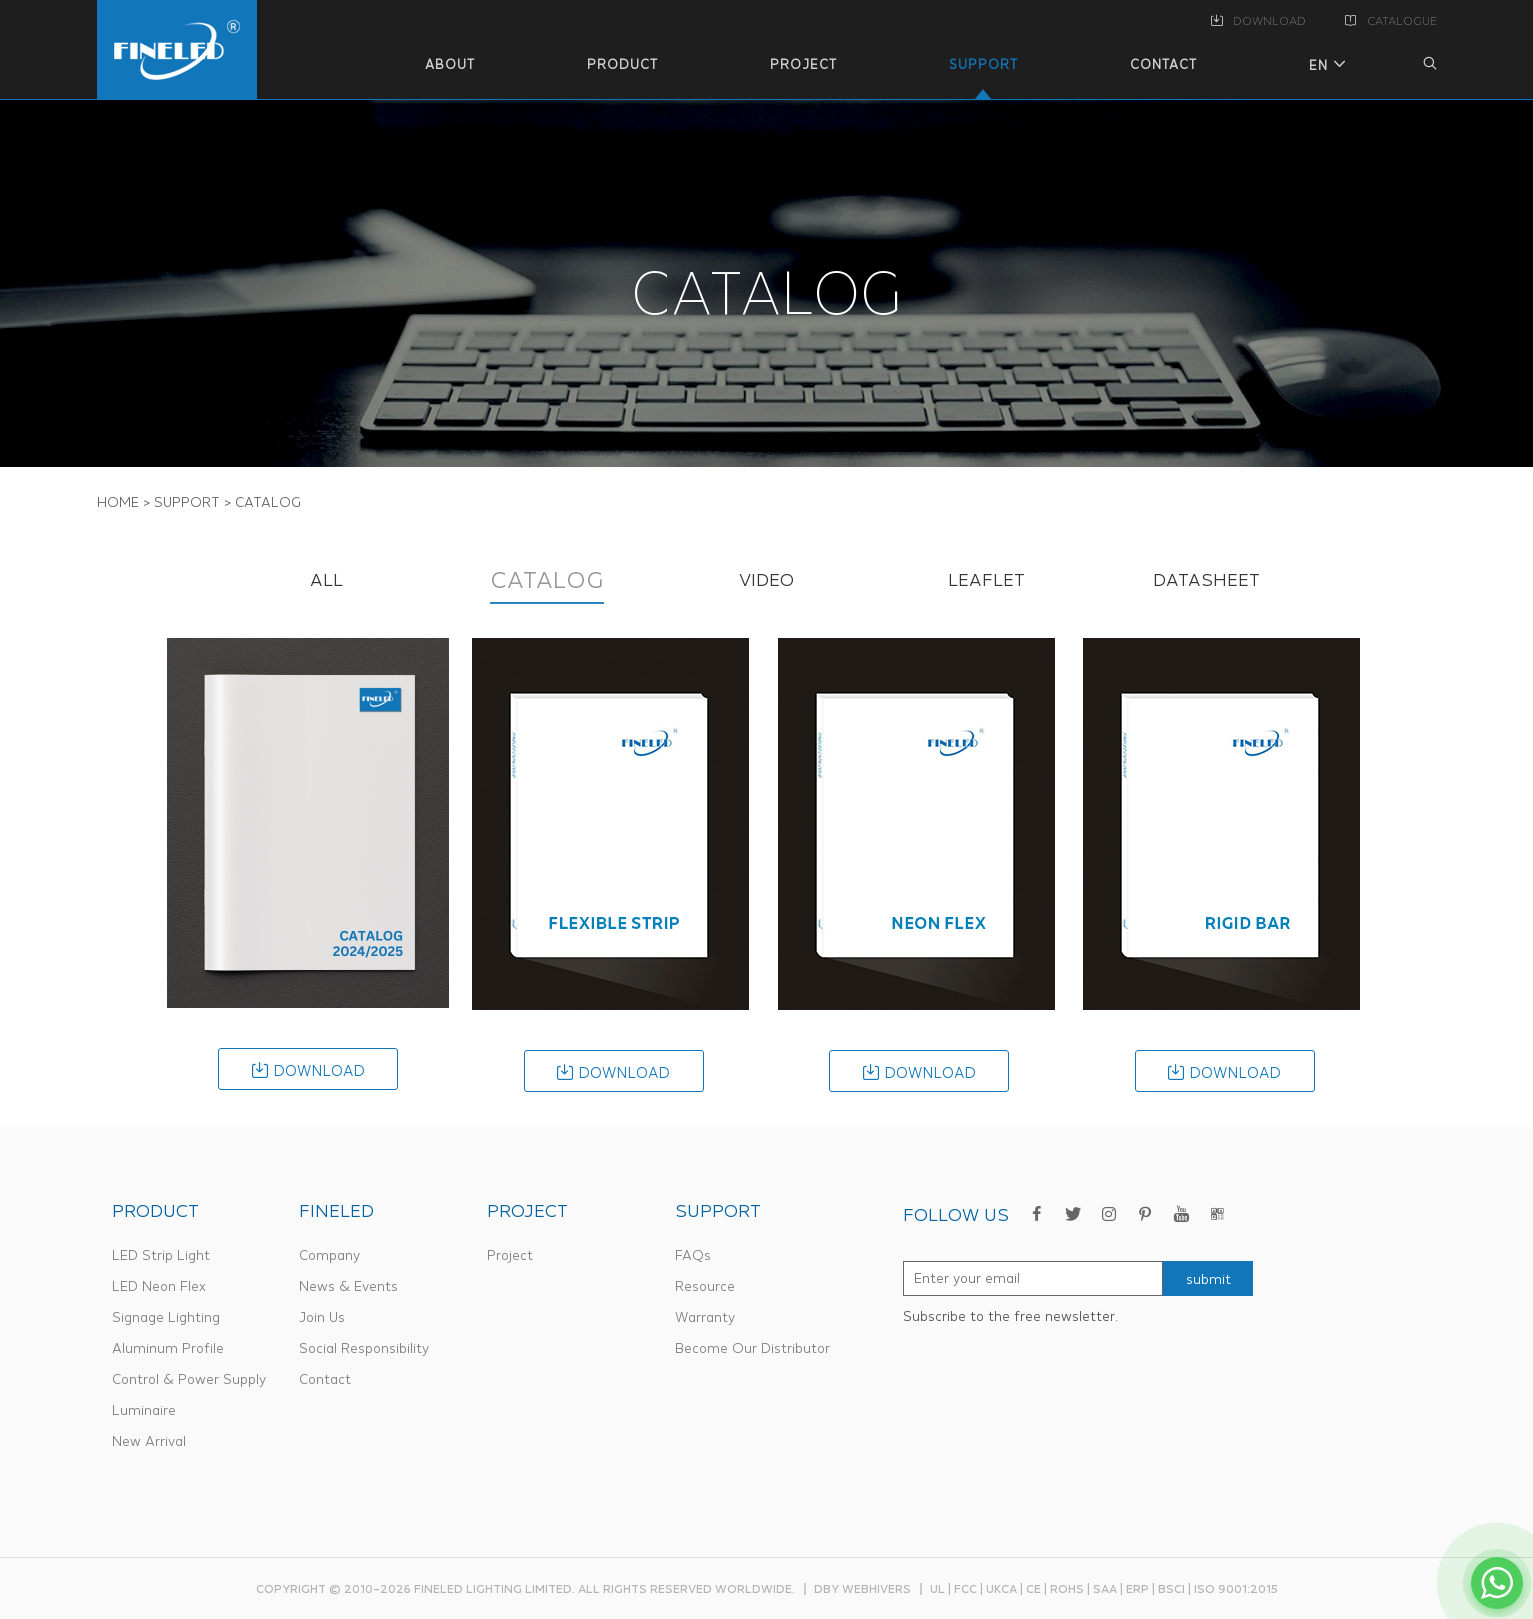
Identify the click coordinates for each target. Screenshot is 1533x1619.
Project (510, 1255)
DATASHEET (1206, 579)
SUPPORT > (193, 502)
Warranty (705, 1317)
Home (118, 502)
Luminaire (144, 1410)
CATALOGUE (1391, 21)
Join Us (322, 1317)
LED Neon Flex (159, 1286)
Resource (705, 1286)
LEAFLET (986, 579)
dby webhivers (862, 1588)
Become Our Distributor (752, 1348)
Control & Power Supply (189, 1379)
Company (329, 1255)
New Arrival (149, 1441)
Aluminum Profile (168, 1348)
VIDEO (766, 579)
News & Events (348, 1286)
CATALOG (547, 579)
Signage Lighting (166, 1317)
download (308, 1070)
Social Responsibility (364, 1348)
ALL (326, 579)
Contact (325, 1379)
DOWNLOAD (1258, 21)
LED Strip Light (161, 1255)
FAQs (693, 1255)
